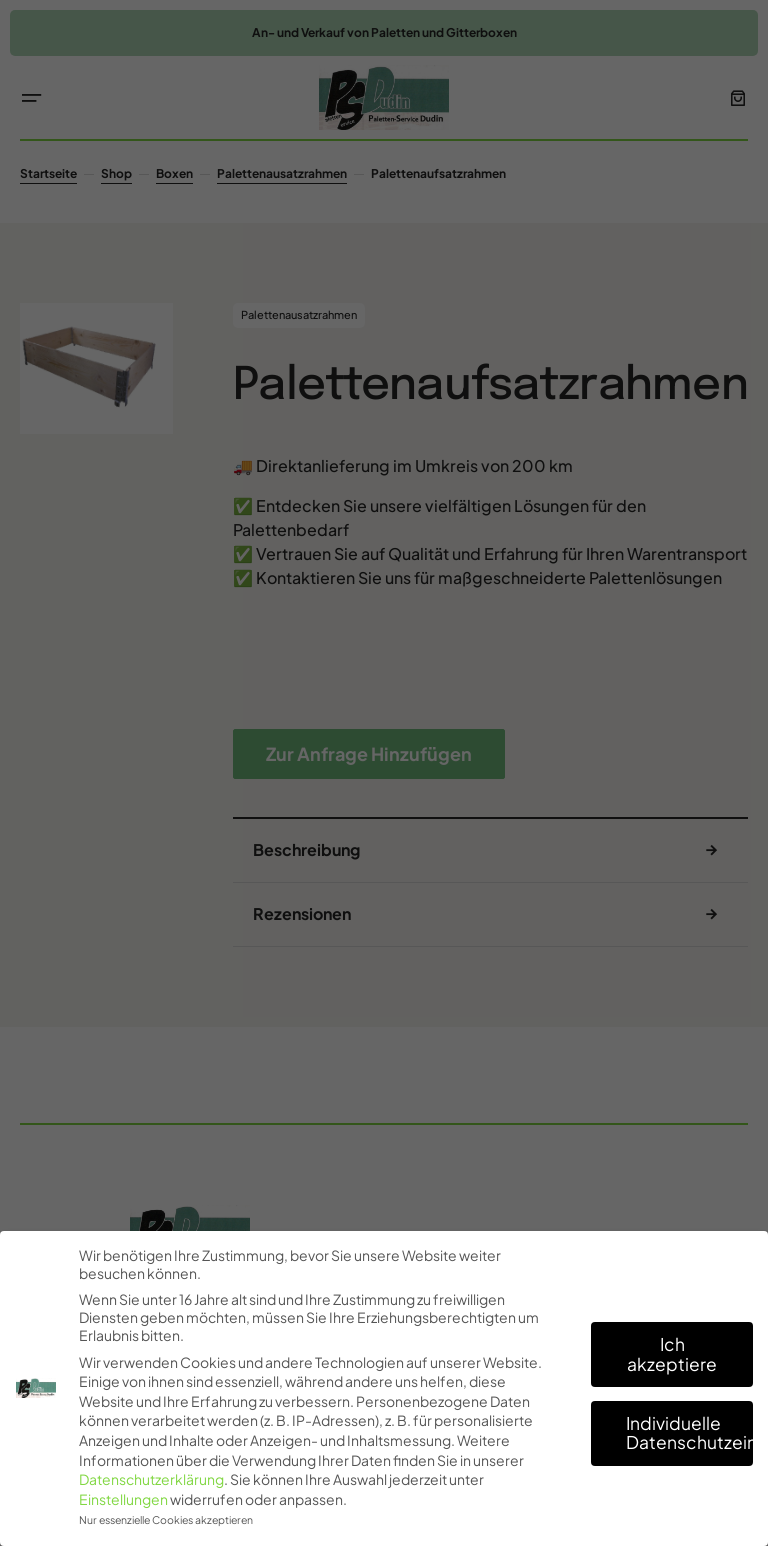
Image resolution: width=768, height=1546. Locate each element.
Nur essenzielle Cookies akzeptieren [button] (166, 1519)
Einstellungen (123, 1499)
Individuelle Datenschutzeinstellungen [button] (689, 1433)
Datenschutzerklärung (151, 1479)
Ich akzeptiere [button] (672, 1354)
